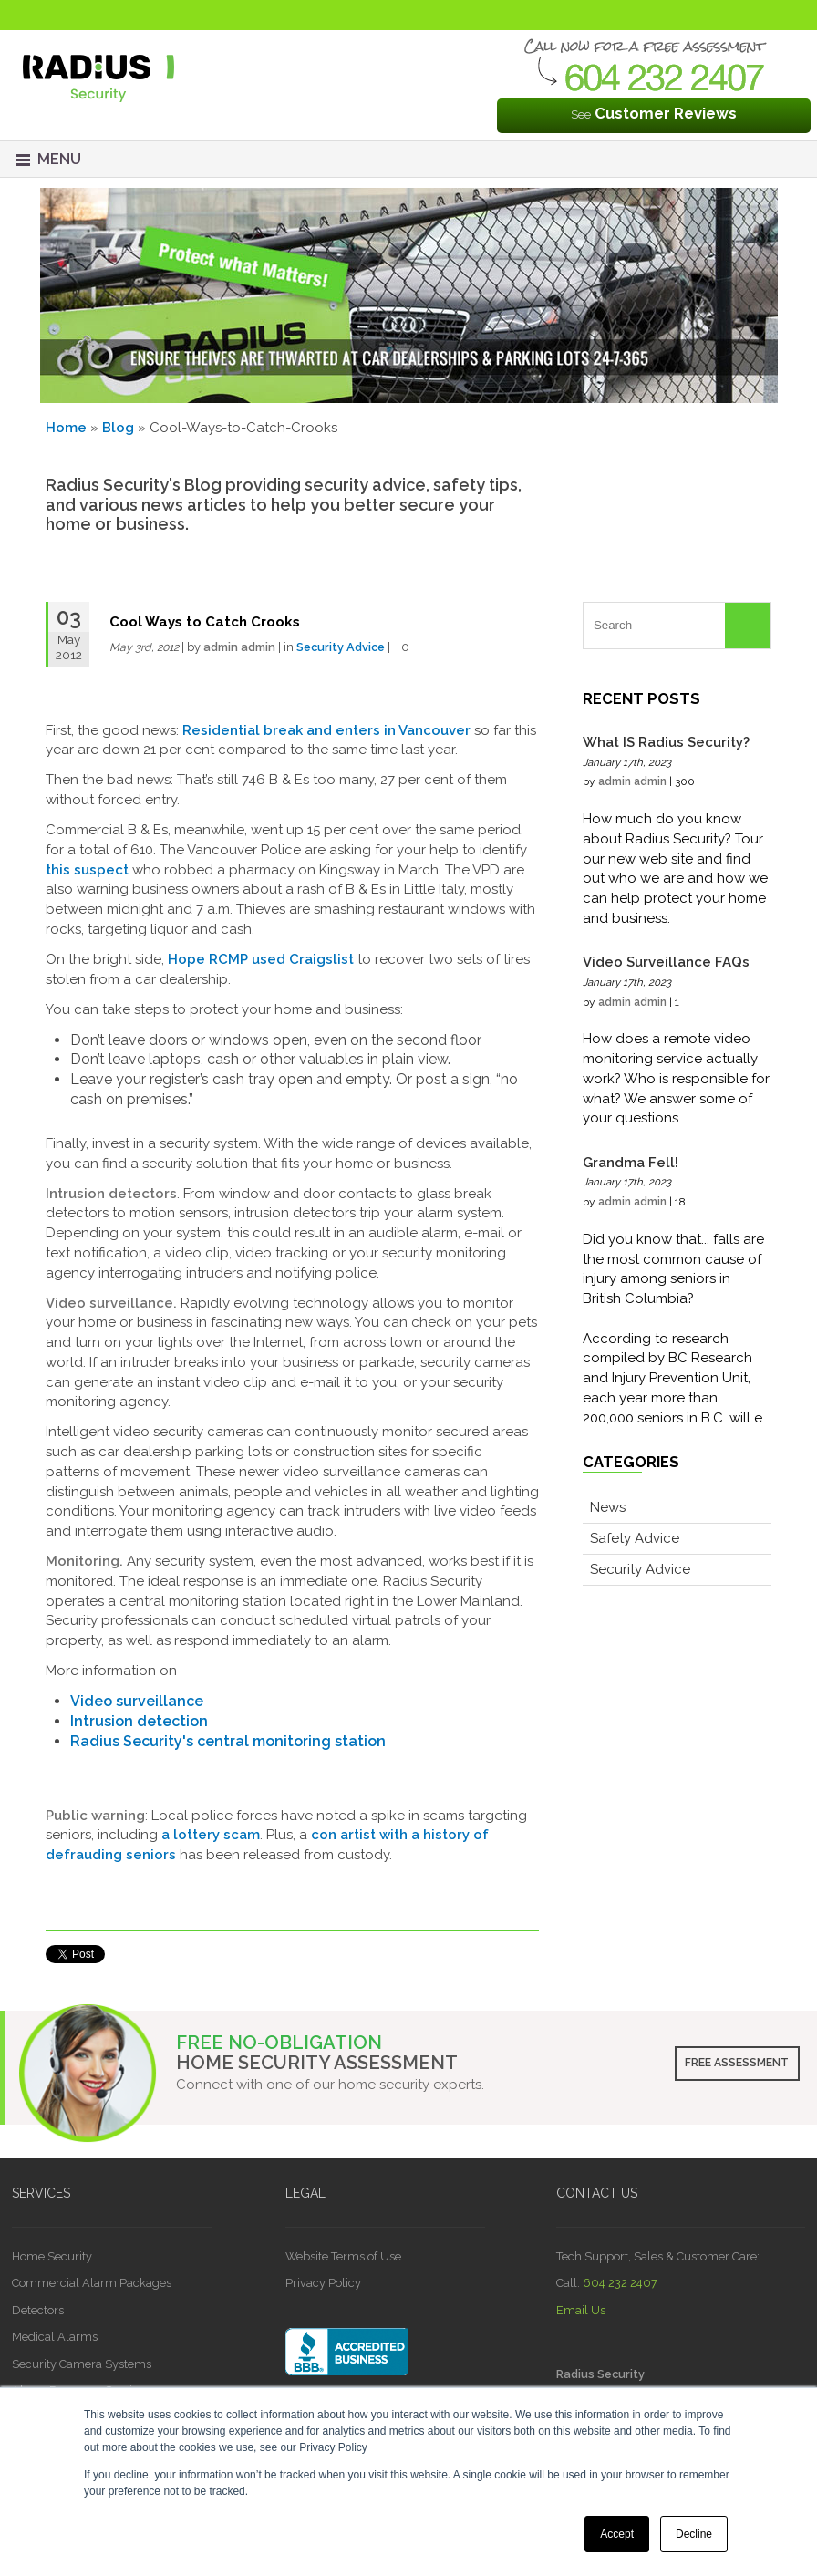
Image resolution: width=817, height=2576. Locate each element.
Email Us (580, 2310)
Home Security (52, 2256)
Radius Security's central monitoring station (228, 1741)
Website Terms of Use (343, 2256)
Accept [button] (617, 2534)
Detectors (38, 2310)
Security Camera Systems (81, 2364)
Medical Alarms (55, 2336)
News (608, 1507)
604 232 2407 (620, 2283)
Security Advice (340, 647)
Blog (118, 427)
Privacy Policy (323, 2283)
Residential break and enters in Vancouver (326, 730)
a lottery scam (210, 1834)
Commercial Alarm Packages (91, 2283)
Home (66, 427)
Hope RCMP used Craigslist (261, 959)
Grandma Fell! (630, 1162)
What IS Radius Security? (666, 742)
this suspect (87, 870)
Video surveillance (136, 1701)
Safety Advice (634, 1538)
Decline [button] (694, 2534)
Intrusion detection (139, 1721)
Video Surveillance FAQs (666, 962)
